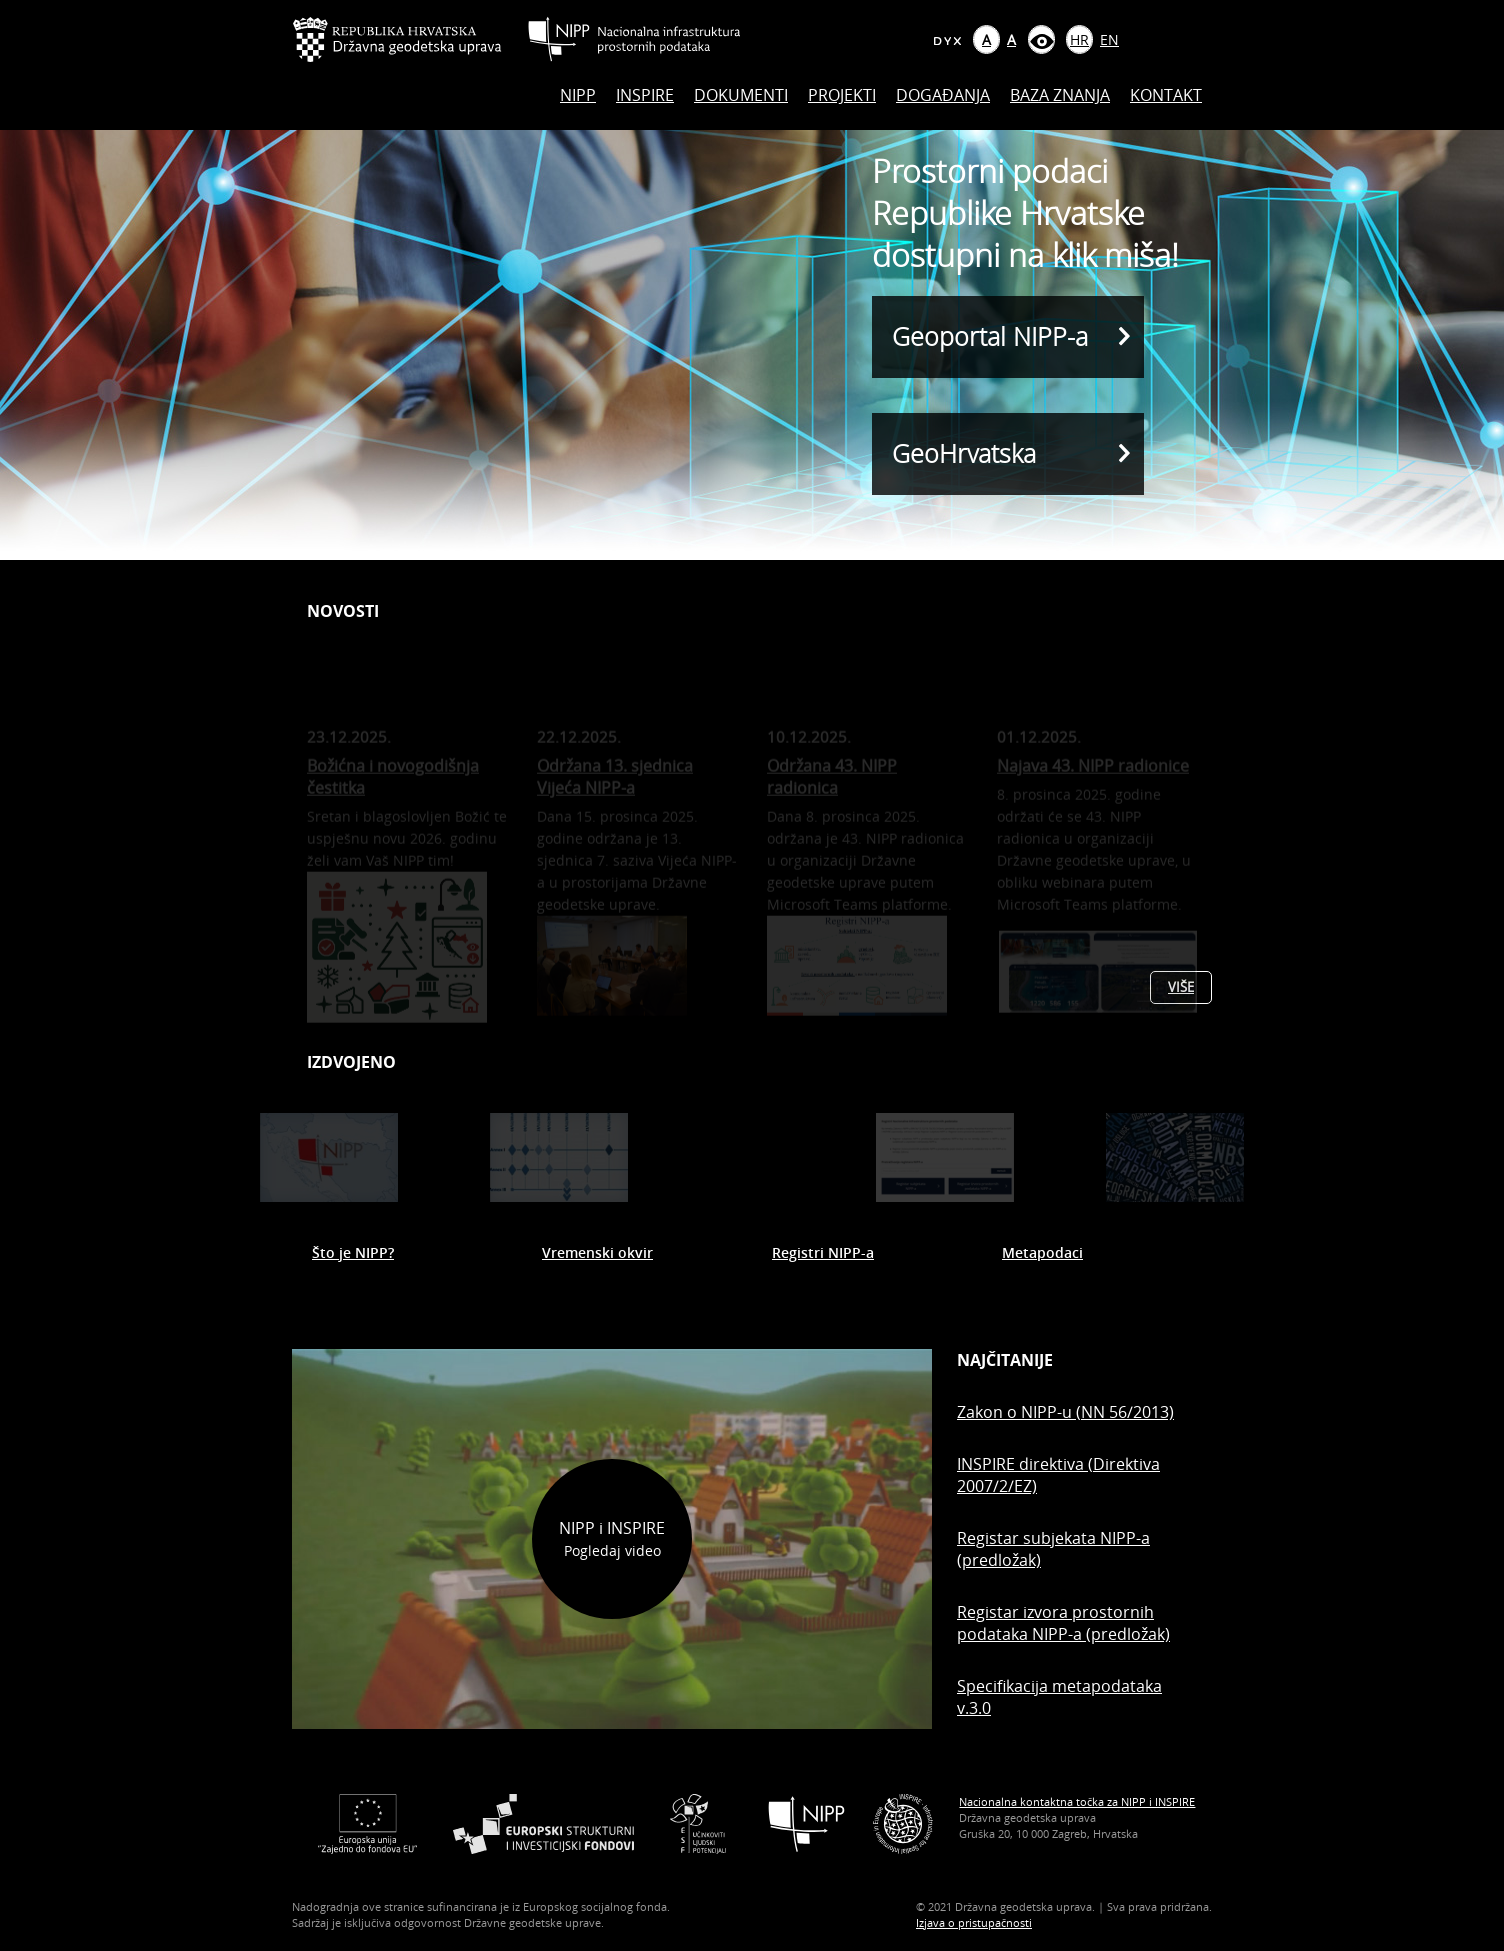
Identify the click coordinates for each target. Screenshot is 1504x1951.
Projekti (842, 95)
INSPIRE (645, 95)
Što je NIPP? (353, 1252)
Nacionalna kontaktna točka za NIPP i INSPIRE (1077, 1801)
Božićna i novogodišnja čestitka (393, 792)
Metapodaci (1042, 1252)
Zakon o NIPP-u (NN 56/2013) (1065, 1412)
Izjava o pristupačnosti (974, 1922)
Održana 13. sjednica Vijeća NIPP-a (615, 792)
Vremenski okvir (597, 1252)
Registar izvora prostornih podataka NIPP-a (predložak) (1063, 1623)
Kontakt (1166, 95)
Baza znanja (1060, 95)
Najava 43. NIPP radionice (1093, 781)
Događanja (943, 95)
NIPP (578, 95)
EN (1109, 39)
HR (1079, 39)
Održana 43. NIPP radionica (832, 792)
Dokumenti (741, 95)
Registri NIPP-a (823, 1252)
